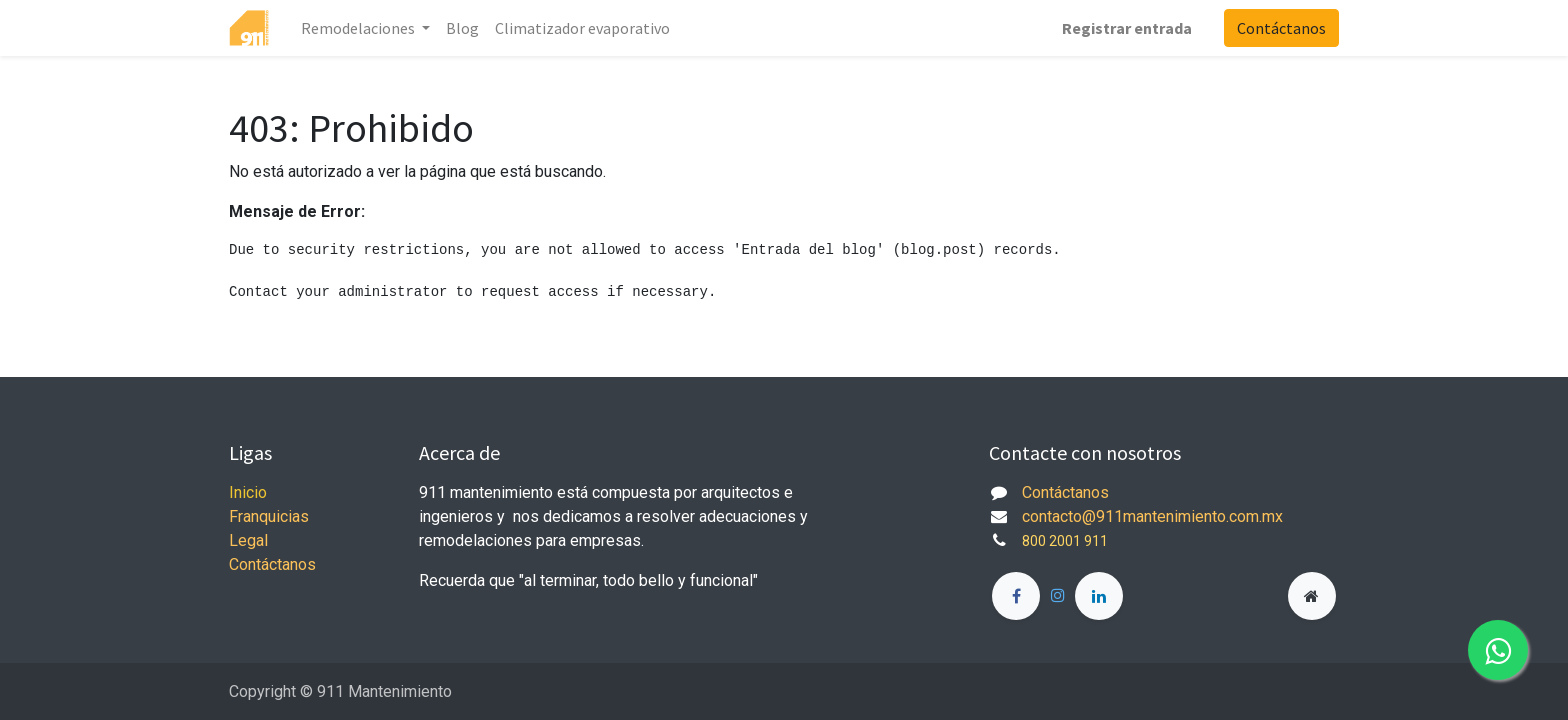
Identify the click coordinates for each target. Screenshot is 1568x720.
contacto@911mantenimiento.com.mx (1152, 516)
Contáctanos (1281, 28)
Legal (248, 540)
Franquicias (269, 516)
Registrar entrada (1127, 28)
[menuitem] (462, 28)
